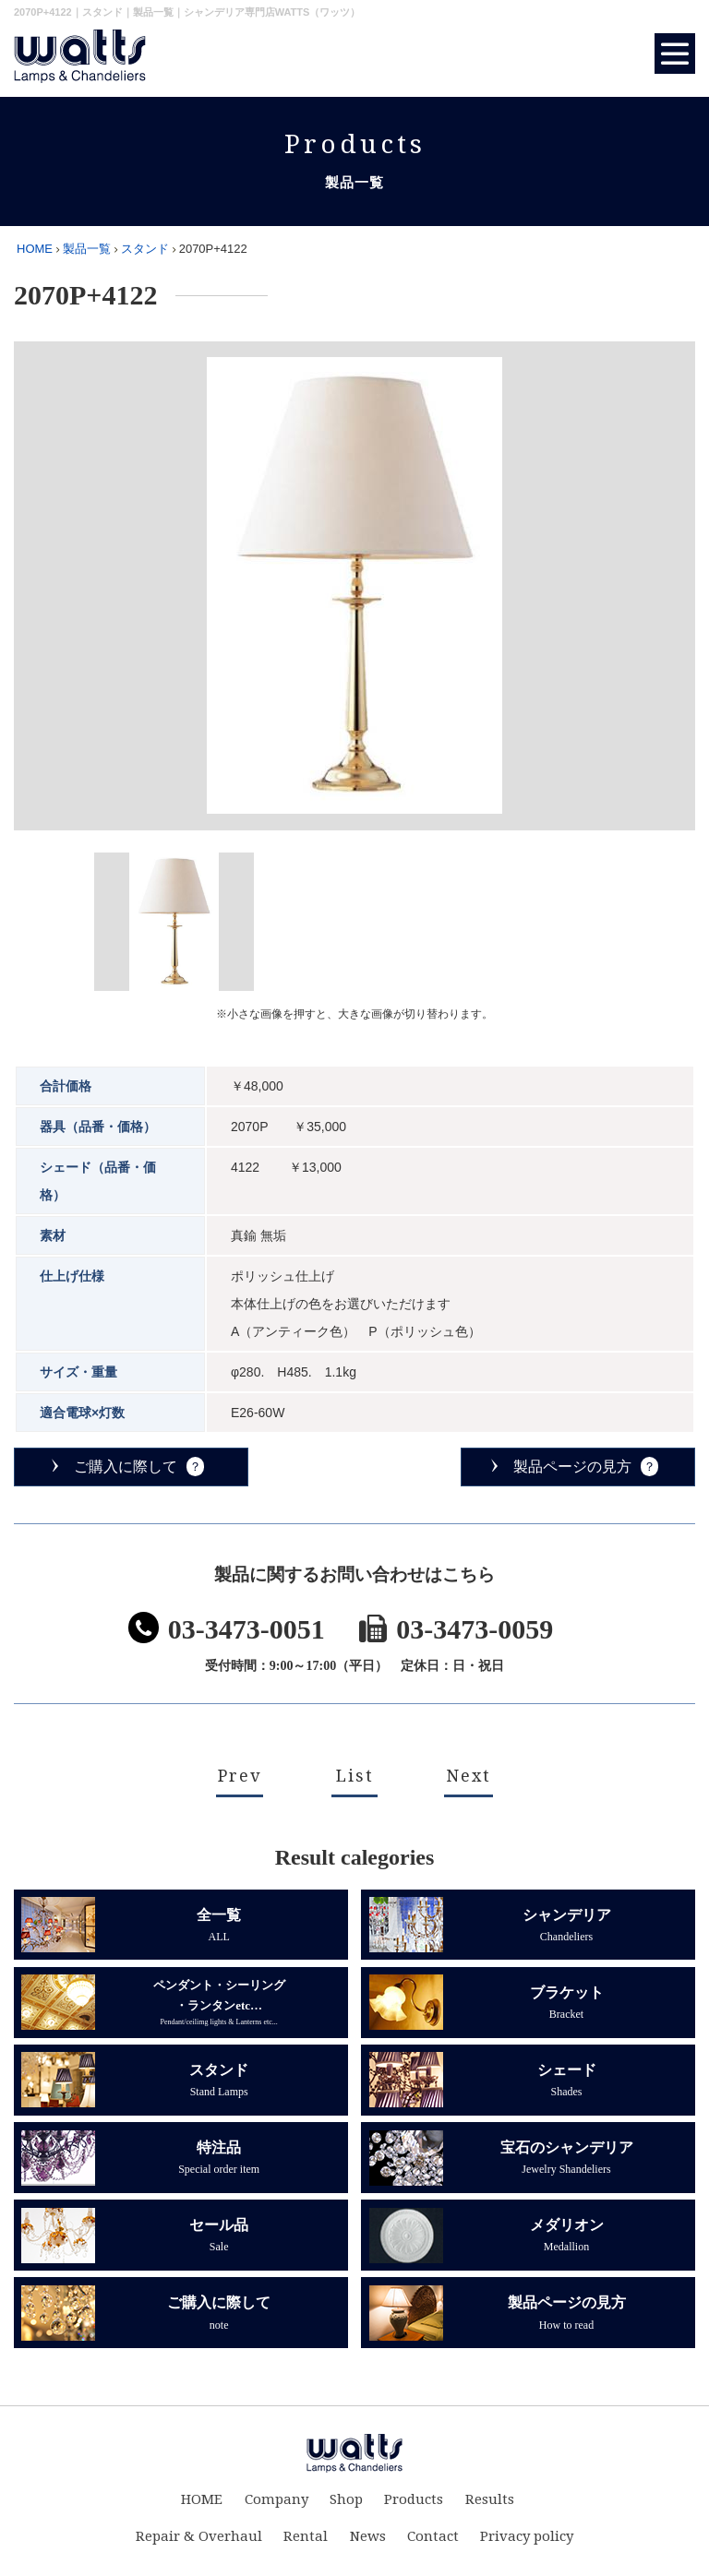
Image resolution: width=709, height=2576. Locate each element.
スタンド (145, 249)
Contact (429, 2543)
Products (409, 2506)
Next (468, 1775)
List (355, 1775)
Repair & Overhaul (207, 2543)
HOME (35, 249)
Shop (346, 2506)
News (368, 2543)
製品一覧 (87, 249)
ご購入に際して (125, 1466)
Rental (310, 2543)
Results (481, 2506)
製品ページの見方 (572, 1466)
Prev (239, 1775)
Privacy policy (519, 2543)
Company (280, 2506)
